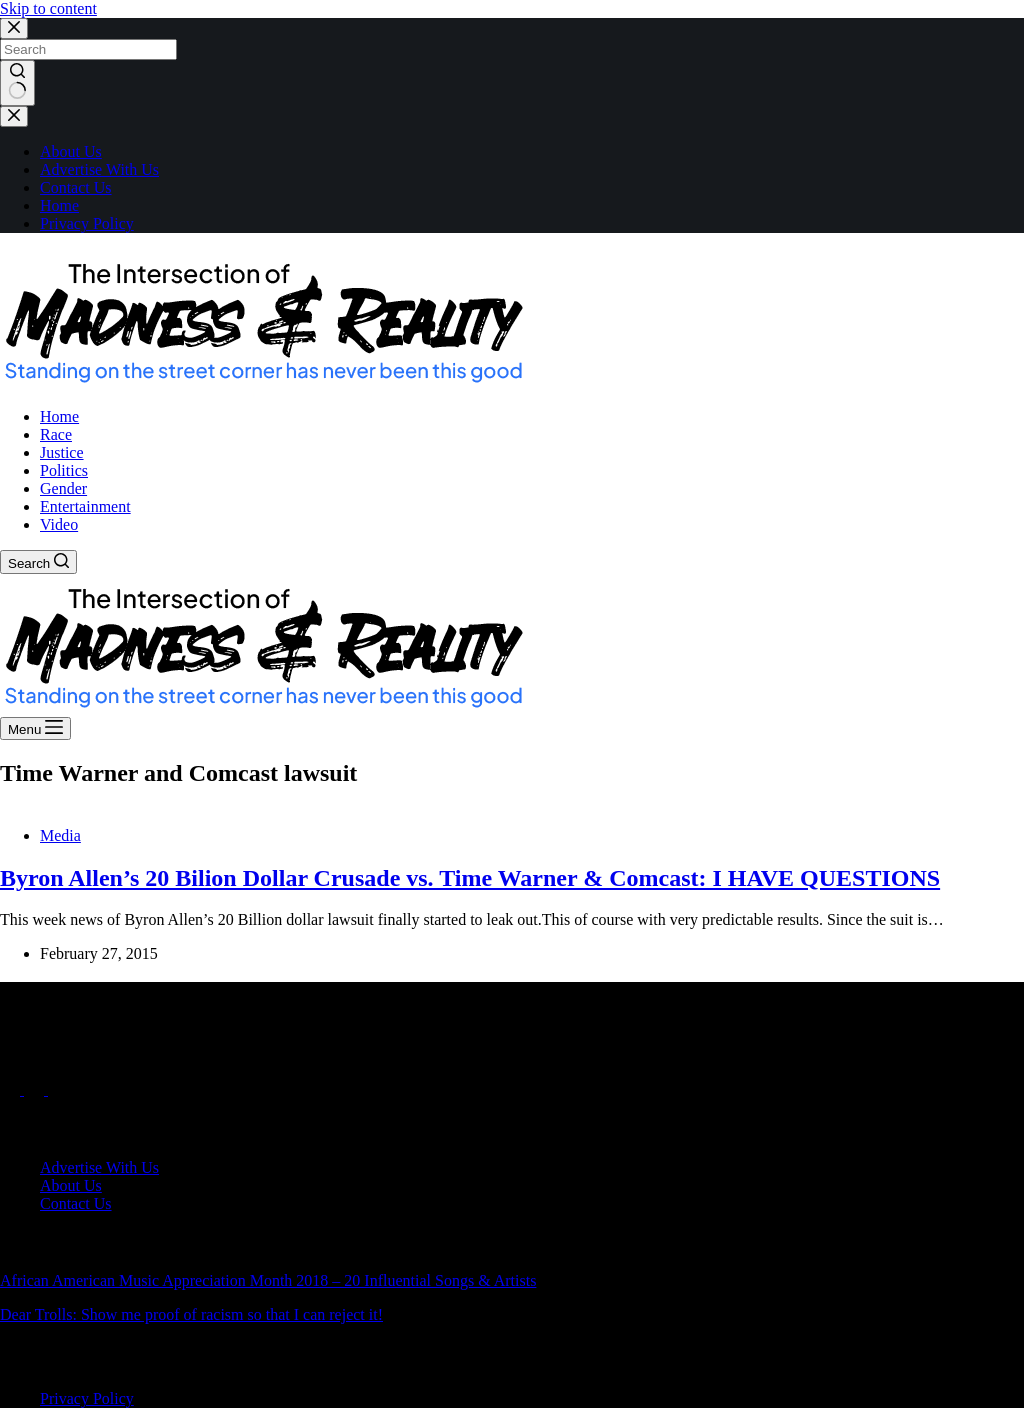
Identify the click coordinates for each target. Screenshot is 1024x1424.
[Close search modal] (14, 28)
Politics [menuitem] (64, 470)
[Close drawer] (14, 116)
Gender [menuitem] (63, 488)
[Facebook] (12, 1089)
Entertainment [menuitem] (85, 506)
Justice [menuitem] (62, 452)
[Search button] (17, 83)
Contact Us (76, 187)
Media (60, 835)
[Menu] (35, 728)
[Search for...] (88, 49)
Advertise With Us (99, 169)
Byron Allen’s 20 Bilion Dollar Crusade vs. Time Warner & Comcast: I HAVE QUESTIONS (470, 878)
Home (59, 205)
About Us (71, 151)
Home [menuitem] (59, 416)
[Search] (38, 562)
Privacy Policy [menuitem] (87, 1398)
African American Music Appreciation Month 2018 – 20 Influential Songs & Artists (268, 1280)
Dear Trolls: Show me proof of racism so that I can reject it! (191, 1314)
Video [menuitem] (59, 524)
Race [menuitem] (56, 434)
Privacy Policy (87, 223)
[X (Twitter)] (36, 1089)
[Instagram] (58, 1089)
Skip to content (48, 8)
